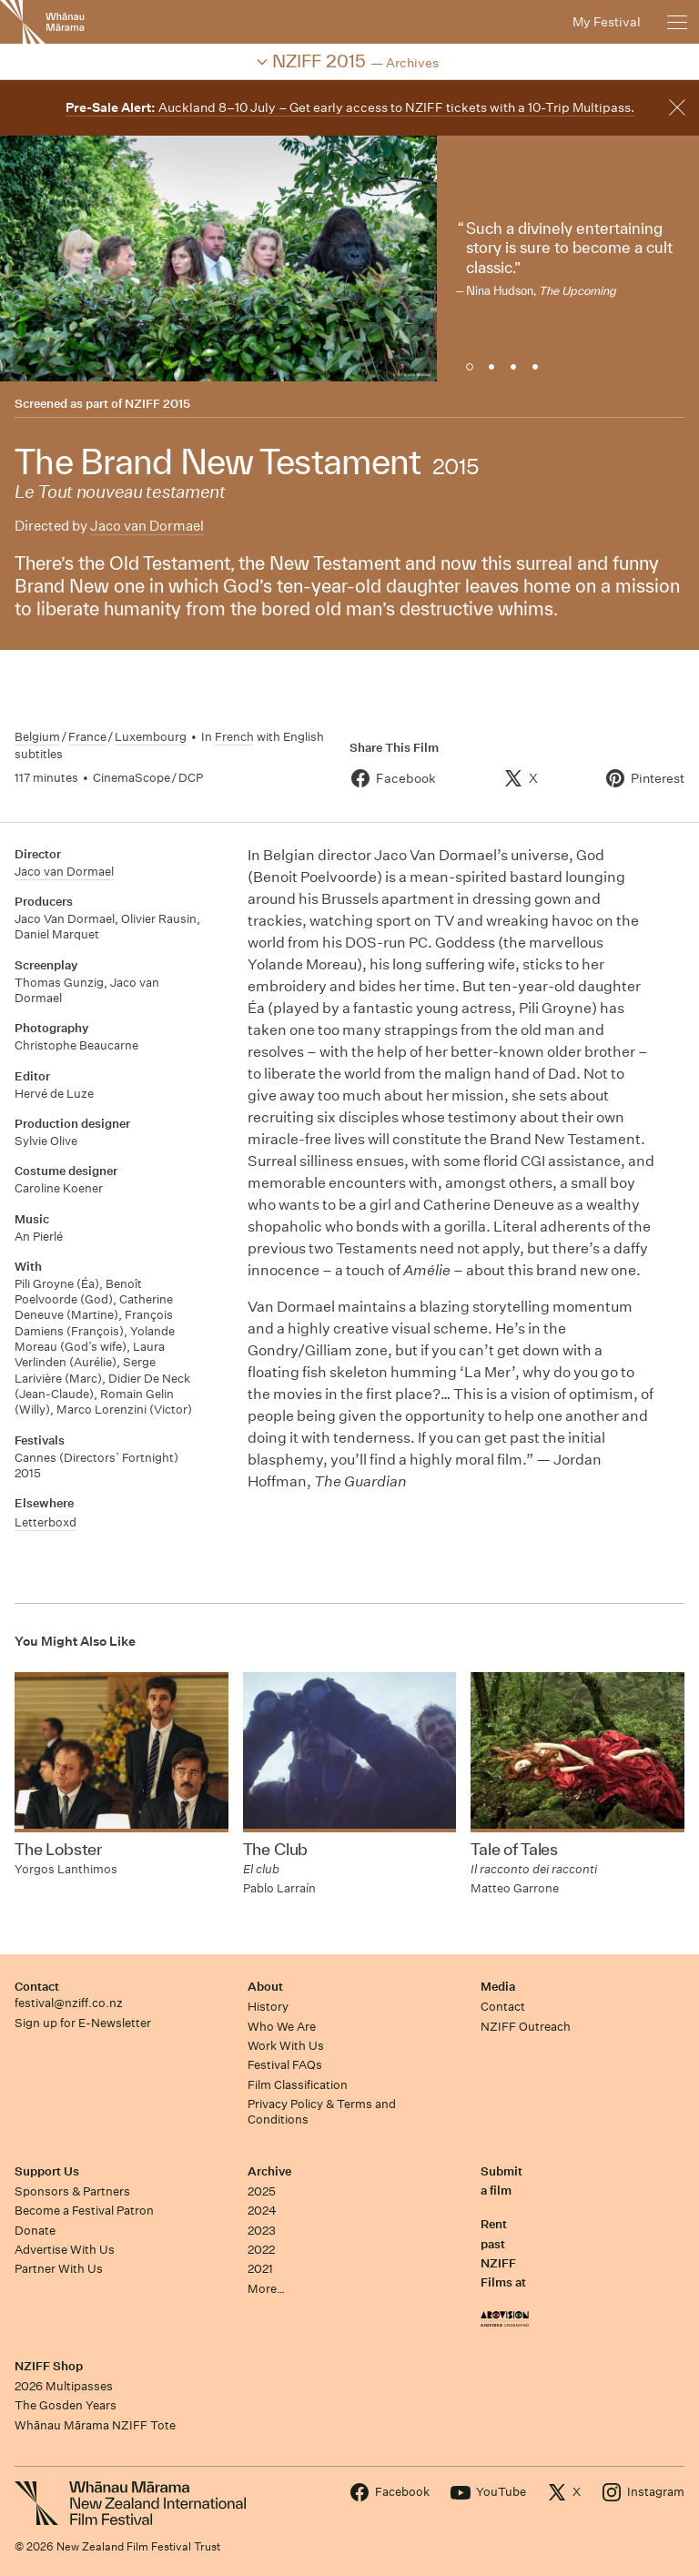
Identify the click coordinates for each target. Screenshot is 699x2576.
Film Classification (298, 2085)
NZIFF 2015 (157, 403)
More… (266, 2289)
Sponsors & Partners (72, 2191)
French (234, 737)
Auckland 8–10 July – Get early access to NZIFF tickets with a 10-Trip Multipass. (350, 107)
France (87, 737)
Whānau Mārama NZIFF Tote (95, 2425)
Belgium (37, 737)
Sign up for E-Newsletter (83, 2023)
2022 (261, 2249)
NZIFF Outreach (526, 2026)
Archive (269, 2171)
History (268, 2006)
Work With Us (286, 2046)
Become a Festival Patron (84, 2210)
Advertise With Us (65, 2249)
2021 (260, 2269)
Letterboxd (45, 1522)
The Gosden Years (65, 2405)
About (265, 1986)
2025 (262, 2191)
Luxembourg (151, 737)
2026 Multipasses (64, 2386)
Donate (35, 2230)
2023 (262, 2230)
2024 (262, 2210)
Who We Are (282, 2026)
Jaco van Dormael (147, 525)
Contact (37, 1986)
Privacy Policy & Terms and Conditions (322, 2111)
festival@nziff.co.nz (69, 2003)
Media (498, 1986)
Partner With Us (59, 2269)
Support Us (47, 2171)
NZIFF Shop (49, 2366)
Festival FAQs (285, 2065)
